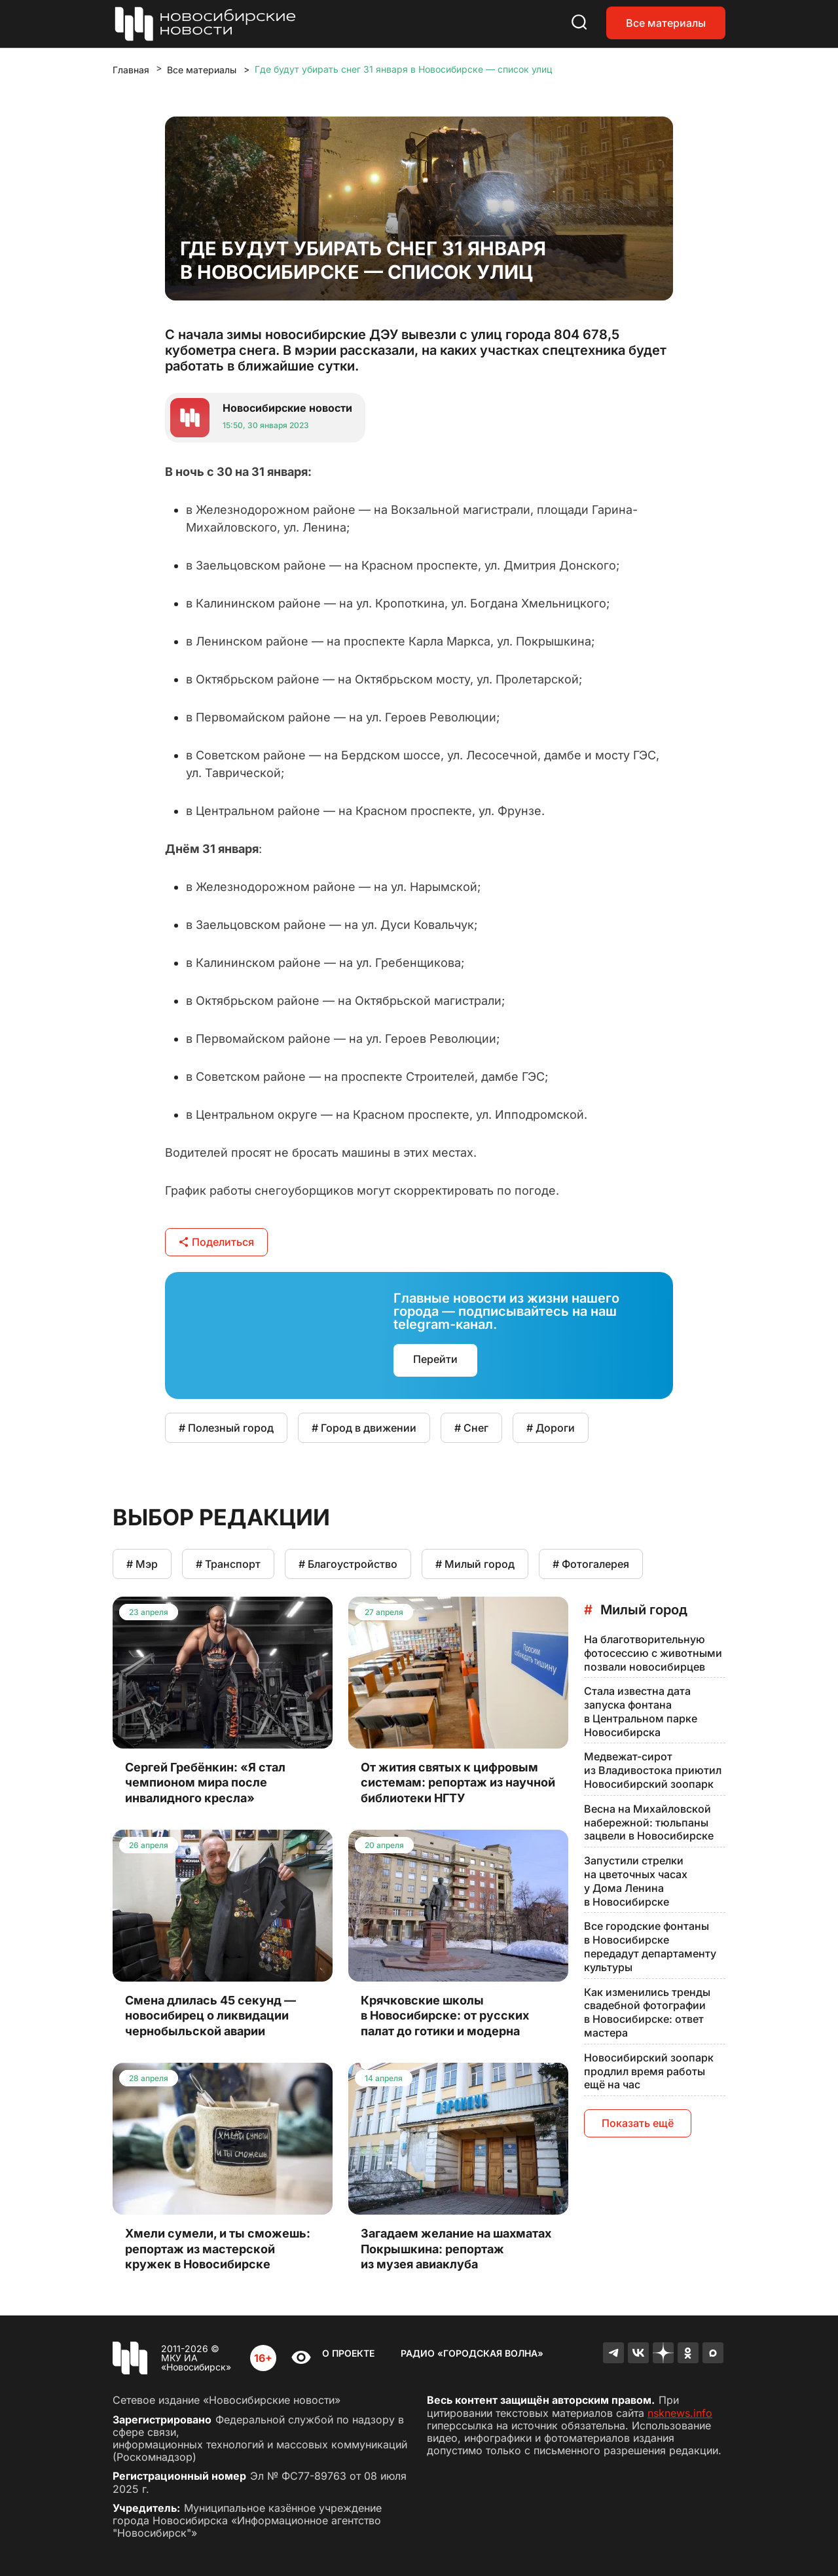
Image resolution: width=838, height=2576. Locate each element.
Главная (131, 69)
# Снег (471, 1427)
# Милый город (475, 1563)
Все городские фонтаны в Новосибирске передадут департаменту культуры (650, 1946)
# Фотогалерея (591, 1563)
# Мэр (142, 1563)
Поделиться (216, 1241)
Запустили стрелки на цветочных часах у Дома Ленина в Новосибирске (635, 1881)
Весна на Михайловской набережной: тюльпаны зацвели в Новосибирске (649, 1822)
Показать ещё (638, 2123)
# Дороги (550, 1427)
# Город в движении (364, 1427)
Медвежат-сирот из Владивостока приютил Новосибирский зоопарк (652, 1770)
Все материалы (666, 22)
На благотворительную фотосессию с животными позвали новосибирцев (653, 1653)
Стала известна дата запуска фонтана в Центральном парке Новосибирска (640, 1711)
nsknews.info (679, 2413)
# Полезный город (226, 1427)
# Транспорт (228, 1563)
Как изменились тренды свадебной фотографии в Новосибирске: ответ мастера (647, 2012)
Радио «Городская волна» (472, 2353)
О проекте (348, 2353)
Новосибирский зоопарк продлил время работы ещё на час (649, 2071)
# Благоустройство (348, 1563)
